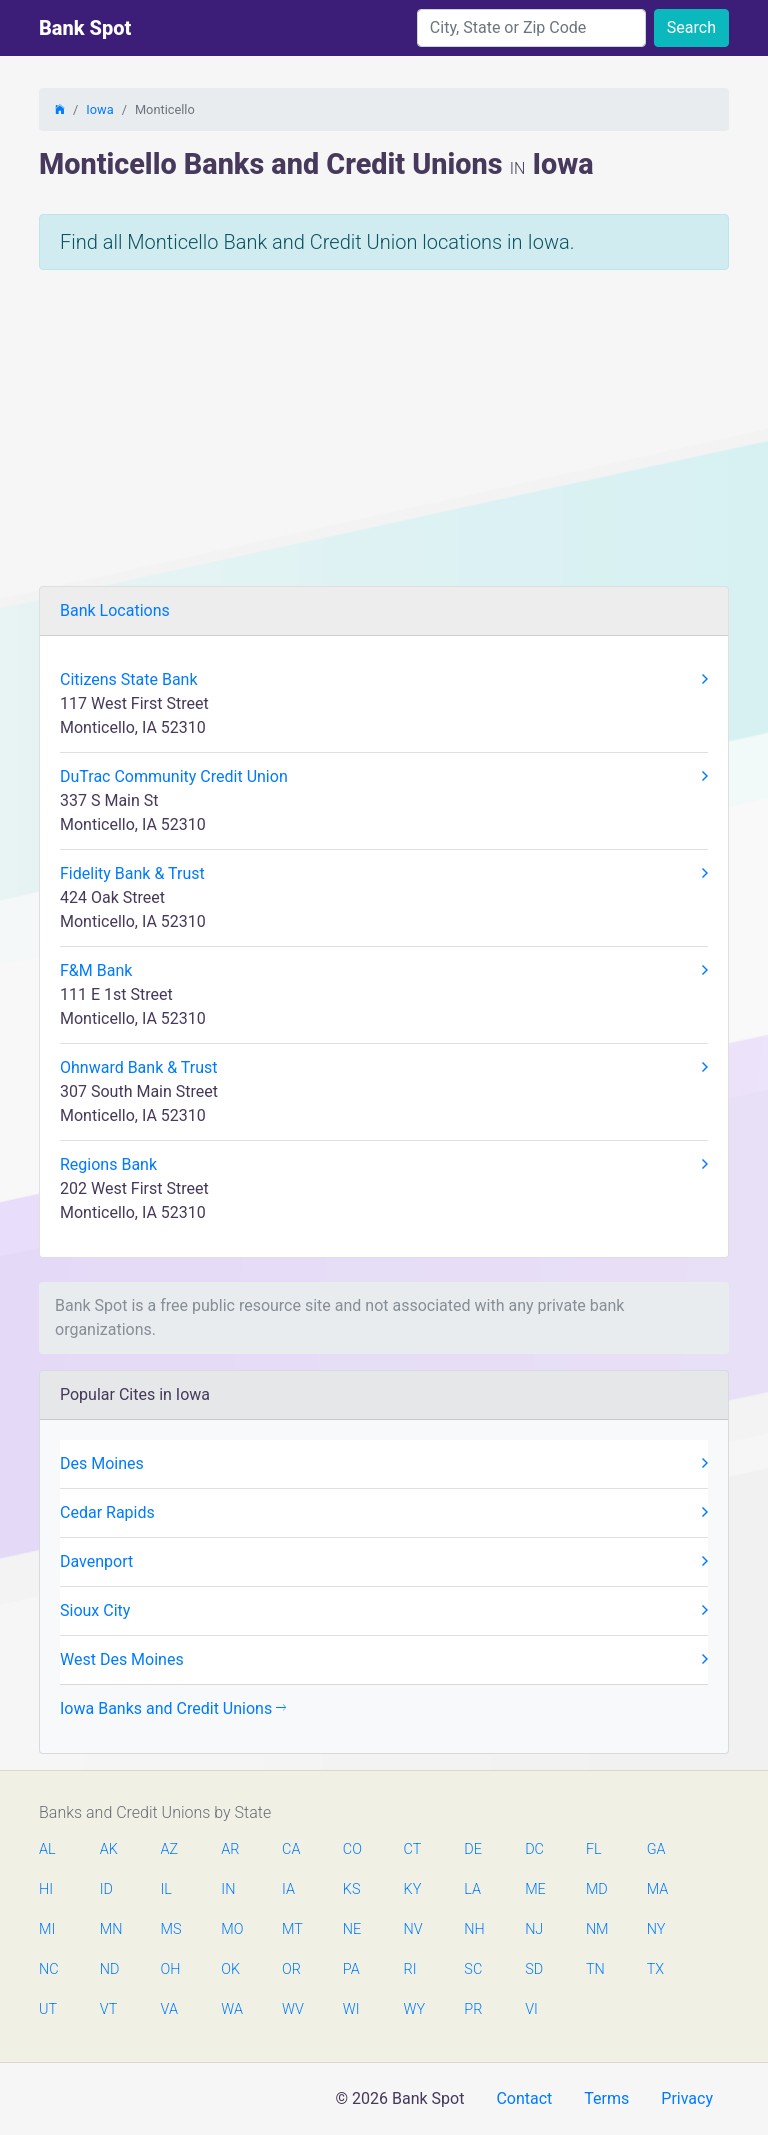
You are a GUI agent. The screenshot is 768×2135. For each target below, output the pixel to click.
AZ (170, 1849)
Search (691, 27)
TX (655, 1969)
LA (472, 1889)
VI (531, 2009)
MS (171, 1929)
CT (413, 1849)
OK (230, 1969)
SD (534, 1969)
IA (288, 1889)
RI (410, 1969)
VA (169, 2009)
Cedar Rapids (384, 1513)
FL (594, 1849)
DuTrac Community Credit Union (384, 777)
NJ (534, 1929)
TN (595, 1969)
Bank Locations (115, 610)
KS (352, 1889)
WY (414, 2009)
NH (474, 1929)
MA (657, 1889)
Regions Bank (384, 1165)
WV (292, 2009)
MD (596, 1889)
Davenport (384, 1562)
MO (231, 1929)
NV (413, 1929)
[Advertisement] (384, 436)
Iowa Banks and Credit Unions (173, 1708)
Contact (524, 2098)
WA (231, 2009)
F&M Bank (384, 971)
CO (352, 1849)
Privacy (687, 2098)
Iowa (99, 109)
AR (230, 1849)
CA (291, 1849)
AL (47, 1849)
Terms (606, 2098)
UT (48, 2009)
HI (46, 1889)
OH (171, 1969)
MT (292, 1929)
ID (106, 1889)
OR (291, 1969)
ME (535, 1889)
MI (47, 1929)
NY (656, 1929)
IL (166, 1889)
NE (352, 1929)
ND (110, 1969)
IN (228, 1889)
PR (473, 2009)
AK (109, 1849)
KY (413, 1889)
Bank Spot (85, 28)
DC (534, 1849)
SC (473, 1969)
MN (110, 1929)
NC (49, 1969)
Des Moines (384, 1464)
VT (108, 2009)
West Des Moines (384, 1660)
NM (596, 1929)
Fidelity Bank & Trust (384, 874)
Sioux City (384, 1611)
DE (473, 1849)
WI (351, 2009)
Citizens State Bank (384, 680)
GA (656, 1849)
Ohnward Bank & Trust (384, 1068)
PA (351, 1969)
